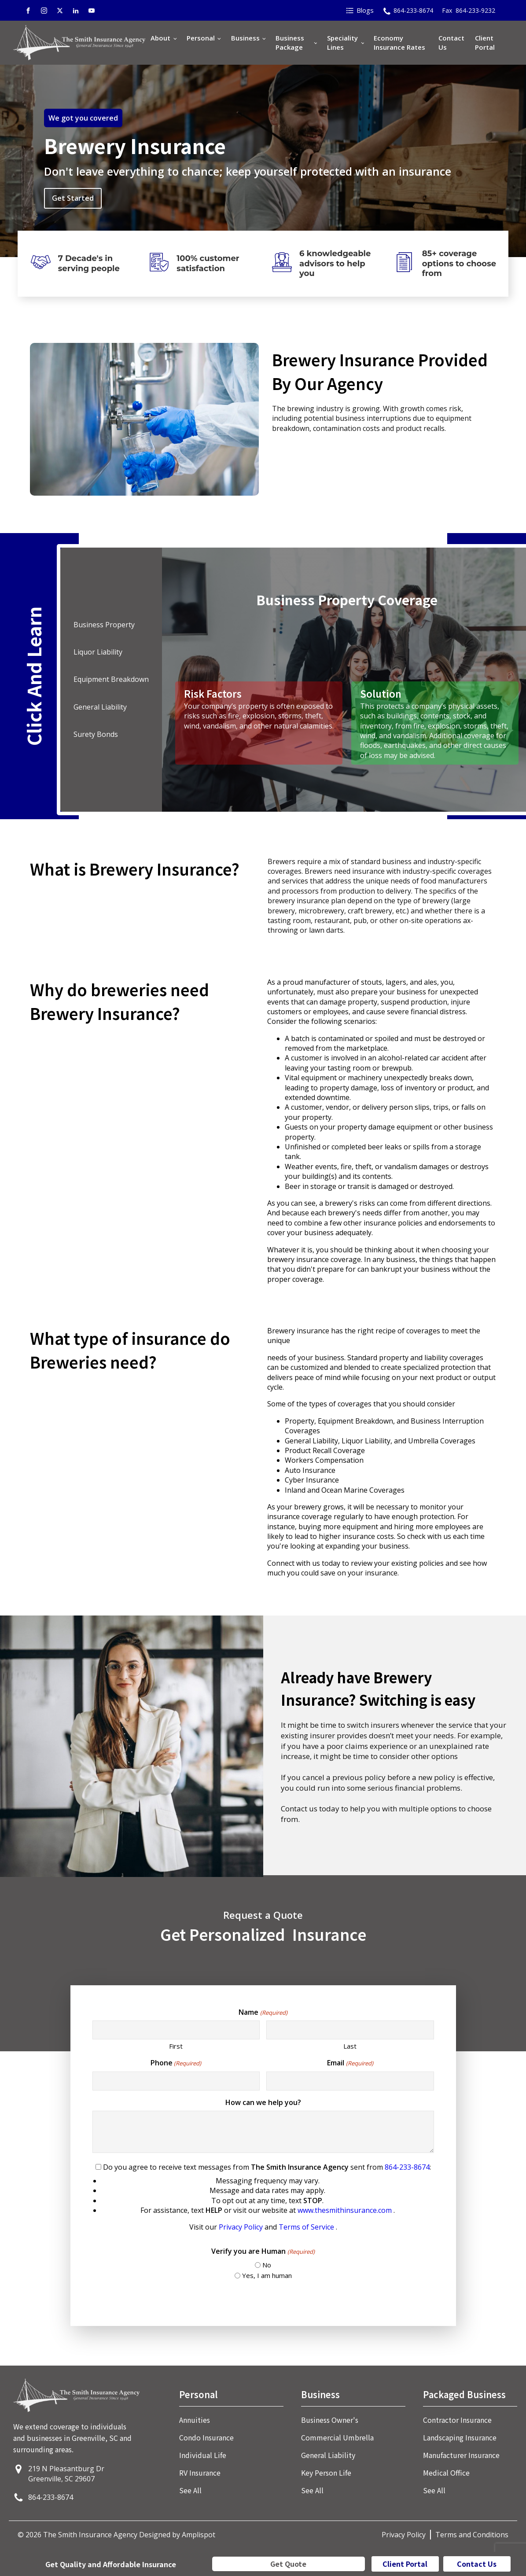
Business (245, 37)
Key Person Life (326, 2472)
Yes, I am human (267, 2275)
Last (350, 2046)
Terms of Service (307, 2227)
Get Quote (288, 2563)
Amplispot (198, 2534)
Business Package (290, 42)
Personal (201, 37)
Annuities (194, 2419)
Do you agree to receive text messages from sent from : (263, 2197)
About (160, 37)
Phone (176, 2063)
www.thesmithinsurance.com (346, 2210)
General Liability (328, 2455)
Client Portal (485, 42)
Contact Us (451, 42)
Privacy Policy (242, 2227)
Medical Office (446, 2472)
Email (350, 2063)
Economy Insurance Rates (399, 42)
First (176, 2046)
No (266, 2264)
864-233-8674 (407, 2167)
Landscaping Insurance (460, 2437)
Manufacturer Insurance (461, 2455)
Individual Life (202, 2455)
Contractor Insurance (457, 2419)
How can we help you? (263, 2102)
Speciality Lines (342, 42)
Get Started (73, 198)
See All (190, 2490)
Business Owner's (329, 2419)
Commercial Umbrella (337, 2437)
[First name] (176, 2029)
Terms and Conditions (471, 2534)
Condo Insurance (206, 2437)
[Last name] (350, 2029)
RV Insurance (200, 2472)
